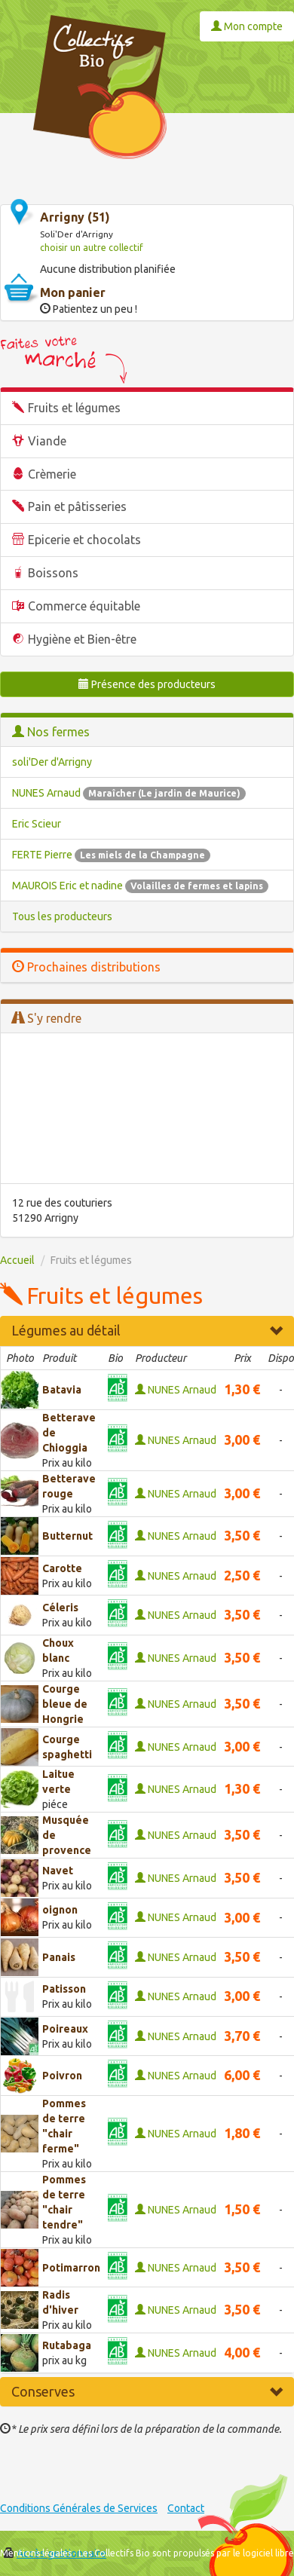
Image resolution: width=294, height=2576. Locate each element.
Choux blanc (58, 1650)
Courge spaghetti (67, 1747)
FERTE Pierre (111, 855)
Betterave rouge (69, 1486)
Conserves (147, 2391)
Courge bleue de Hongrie (64, 1704)
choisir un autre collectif (91, 247)
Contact (185, 2508)
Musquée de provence (66, 1835)
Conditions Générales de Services (79, 2508)
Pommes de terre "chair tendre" (64, 2202)
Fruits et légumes (74, 408)
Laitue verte (58, 1781)
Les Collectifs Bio (114, 2553)
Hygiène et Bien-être (82, 639)
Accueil (17, 1260)
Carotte (62, 1568)
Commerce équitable (84, 606)
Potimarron (71, 2268)
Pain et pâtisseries (77, 506)
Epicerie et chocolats (84, 539)
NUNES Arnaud (129, 793)
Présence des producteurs (147, 684)
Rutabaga (66, 2345)
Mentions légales (36, 2553)
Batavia (61, 1390)
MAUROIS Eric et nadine (140, 886)
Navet (57, 1871)
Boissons (53, 573)
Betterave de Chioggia (69, 1433)
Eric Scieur (36, 824)
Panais (58, 1957)
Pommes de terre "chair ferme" (64, 2126)
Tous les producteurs (62, 916)
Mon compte (247, 26)
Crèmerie (52, 474)
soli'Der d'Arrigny (52, 762)
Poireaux (65, 2029)
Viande (47, 441)
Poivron (62, 2076)
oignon (60, 1910)
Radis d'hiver (60, 2302)
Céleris (60, 1608)
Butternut (67, 1536)
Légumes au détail (147, 1330)
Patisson (64, 1989)
